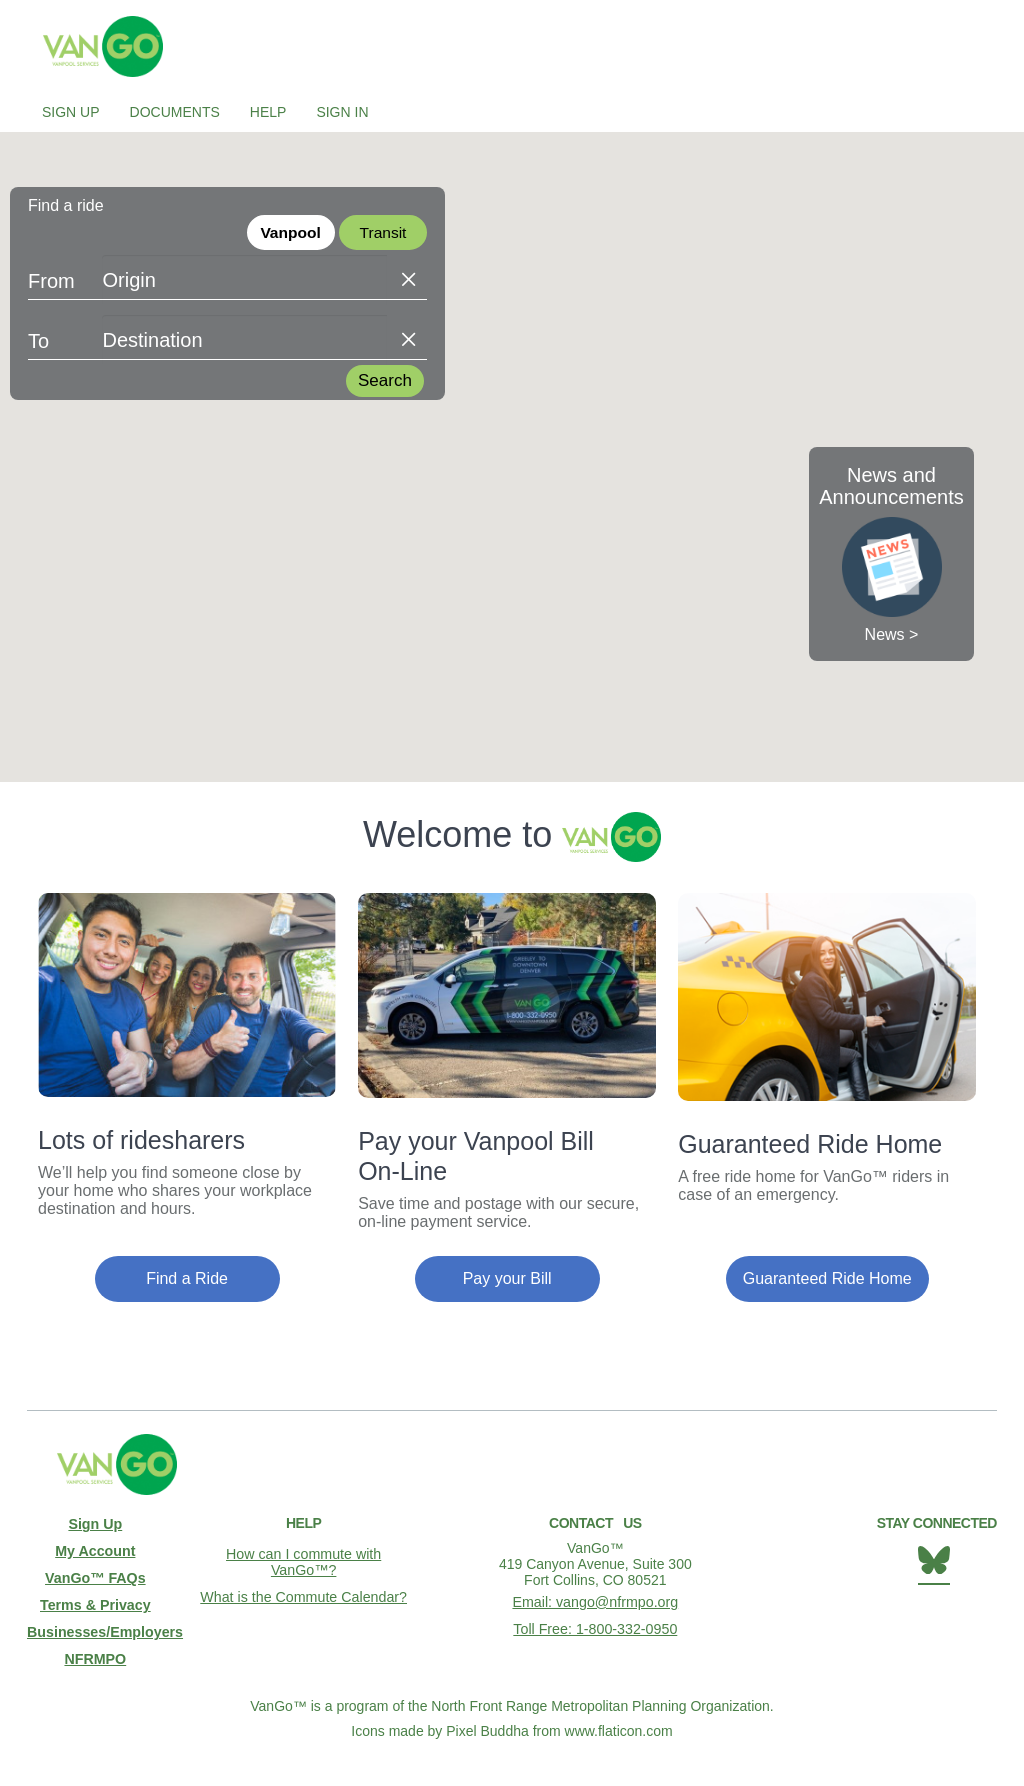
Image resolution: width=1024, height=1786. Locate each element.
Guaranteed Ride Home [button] (827, 1278)
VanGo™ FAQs (95, 1576)
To (38, 343)
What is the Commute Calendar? (303, 1595)
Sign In (342, 112)
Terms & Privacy (95, 1602)
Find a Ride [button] (187, 1278)
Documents (175, 112)
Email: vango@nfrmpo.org (595, 1601)
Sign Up (71, 112)
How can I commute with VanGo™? (303, 1561)
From (51, 283)
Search (385, 382)
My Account (95, 1550)
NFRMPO (95, 1654)
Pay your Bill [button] (507, 1278)
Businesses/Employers (95, 1628)
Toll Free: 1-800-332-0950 (595, 1627)
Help (268, 112)
